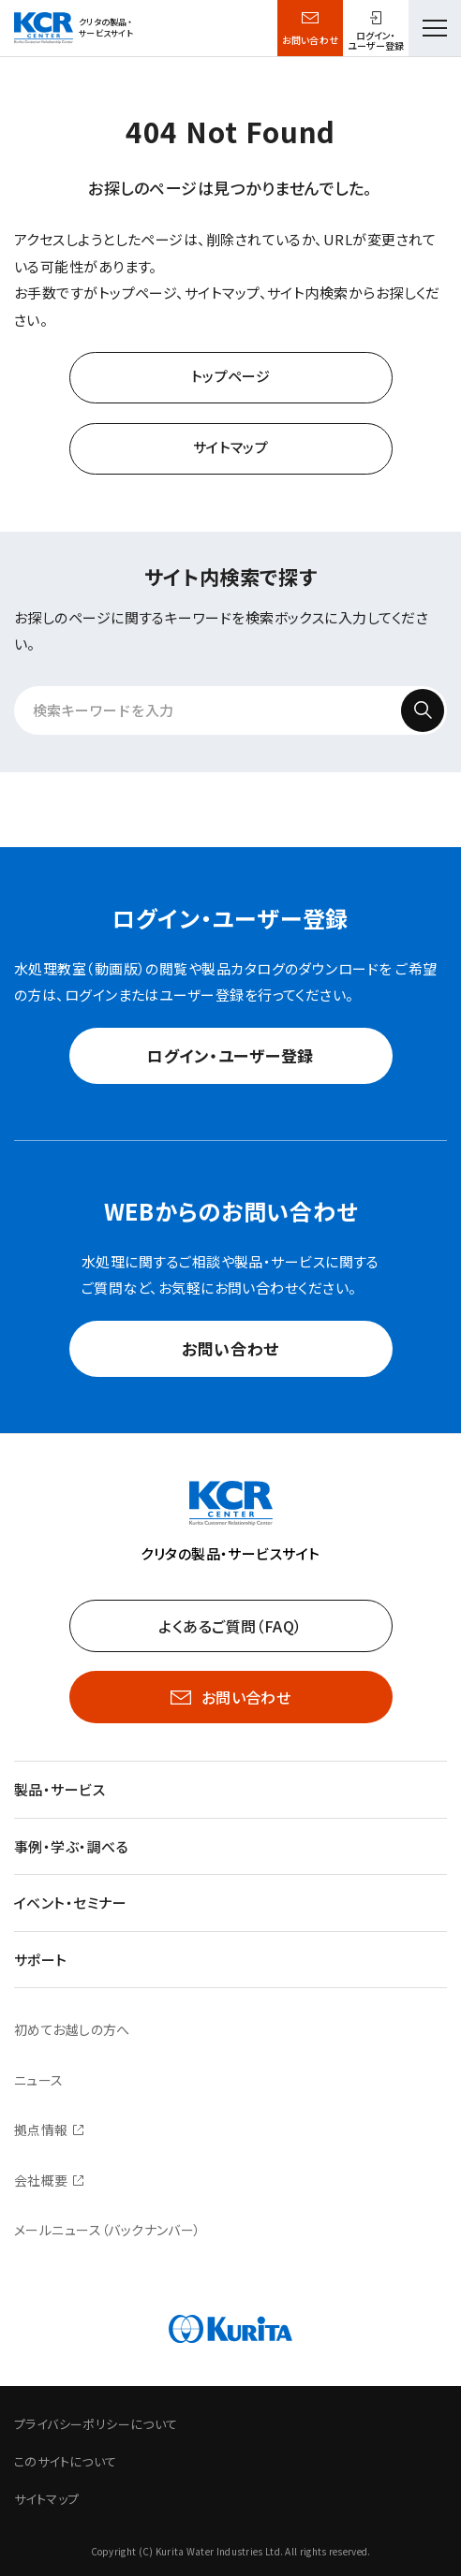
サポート (40, 1959)
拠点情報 (41, 2129)
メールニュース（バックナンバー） (107, 2229)
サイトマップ (231, 447)
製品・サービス (59, 1789)
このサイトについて (65, 2461)
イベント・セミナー (70, 1902)
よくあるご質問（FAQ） (230, 1626)
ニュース (39, 2079)
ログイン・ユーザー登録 (230, 1055)
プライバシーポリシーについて (95, 2424)
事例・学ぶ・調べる (71, 1846)
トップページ (231, 376)
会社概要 (41, 2180)
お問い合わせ (310, 40)
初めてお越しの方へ (72, 2029)
